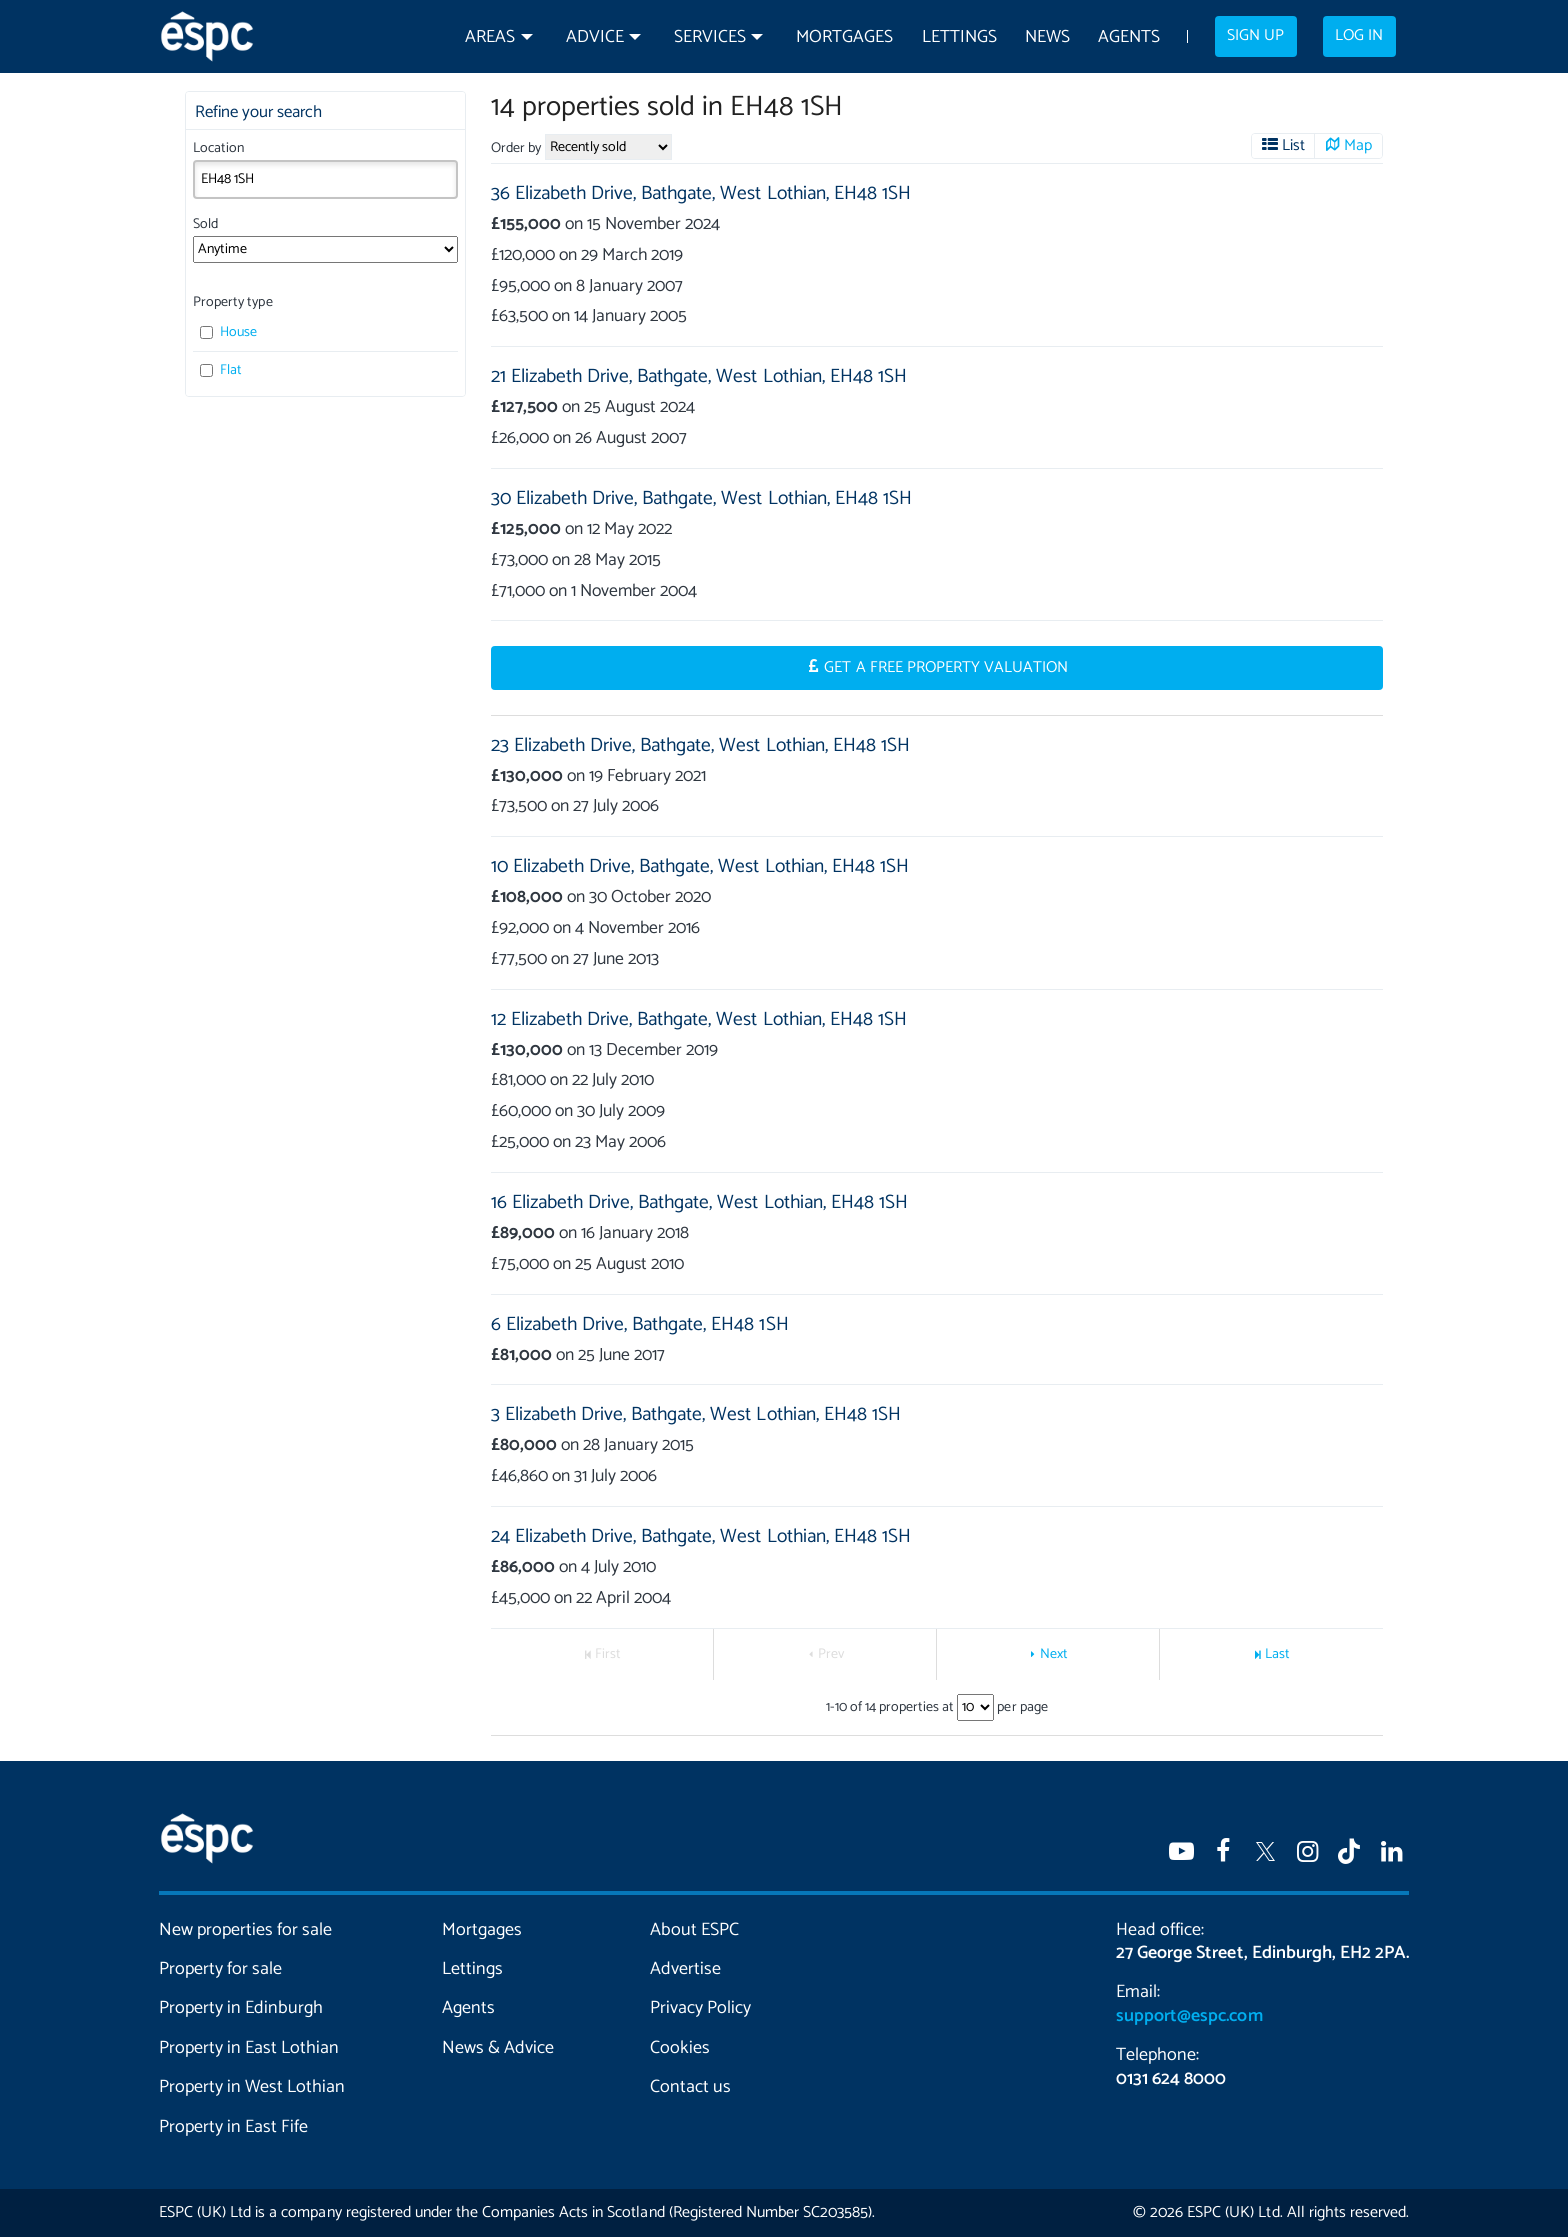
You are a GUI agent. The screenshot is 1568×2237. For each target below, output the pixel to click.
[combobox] (325, 179)
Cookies (680, 2048)
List (1293, 146)
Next (1054, 1654)
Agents (1129, 37)
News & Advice (498, 2048)
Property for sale (220, 1969)
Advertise (685, 1969)
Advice (595, 37)
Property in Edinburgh (241, 2008)
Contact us (690, 2087)
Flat (221, 370)
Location (218, 148)
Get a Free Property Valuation (946, 668)
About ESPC (694, 1930)
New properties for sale (246, 1930)
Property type (232, 302)
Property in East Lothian (249, 2048)
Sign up (1255, 36)
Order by (516, 148)
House (228, 332)
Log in (1359, 36)
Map (1358, 146)
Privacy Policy (700, 2008)
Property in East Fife (233, 2127)
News (1047, 37)
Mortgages (844, 37)
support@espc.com (1189, 2016)
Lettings (959, 37)
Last (1277, 1654)
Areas (490, 37)
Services (710, 37)
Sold (205, 224)
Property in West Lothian (252, 2087)
